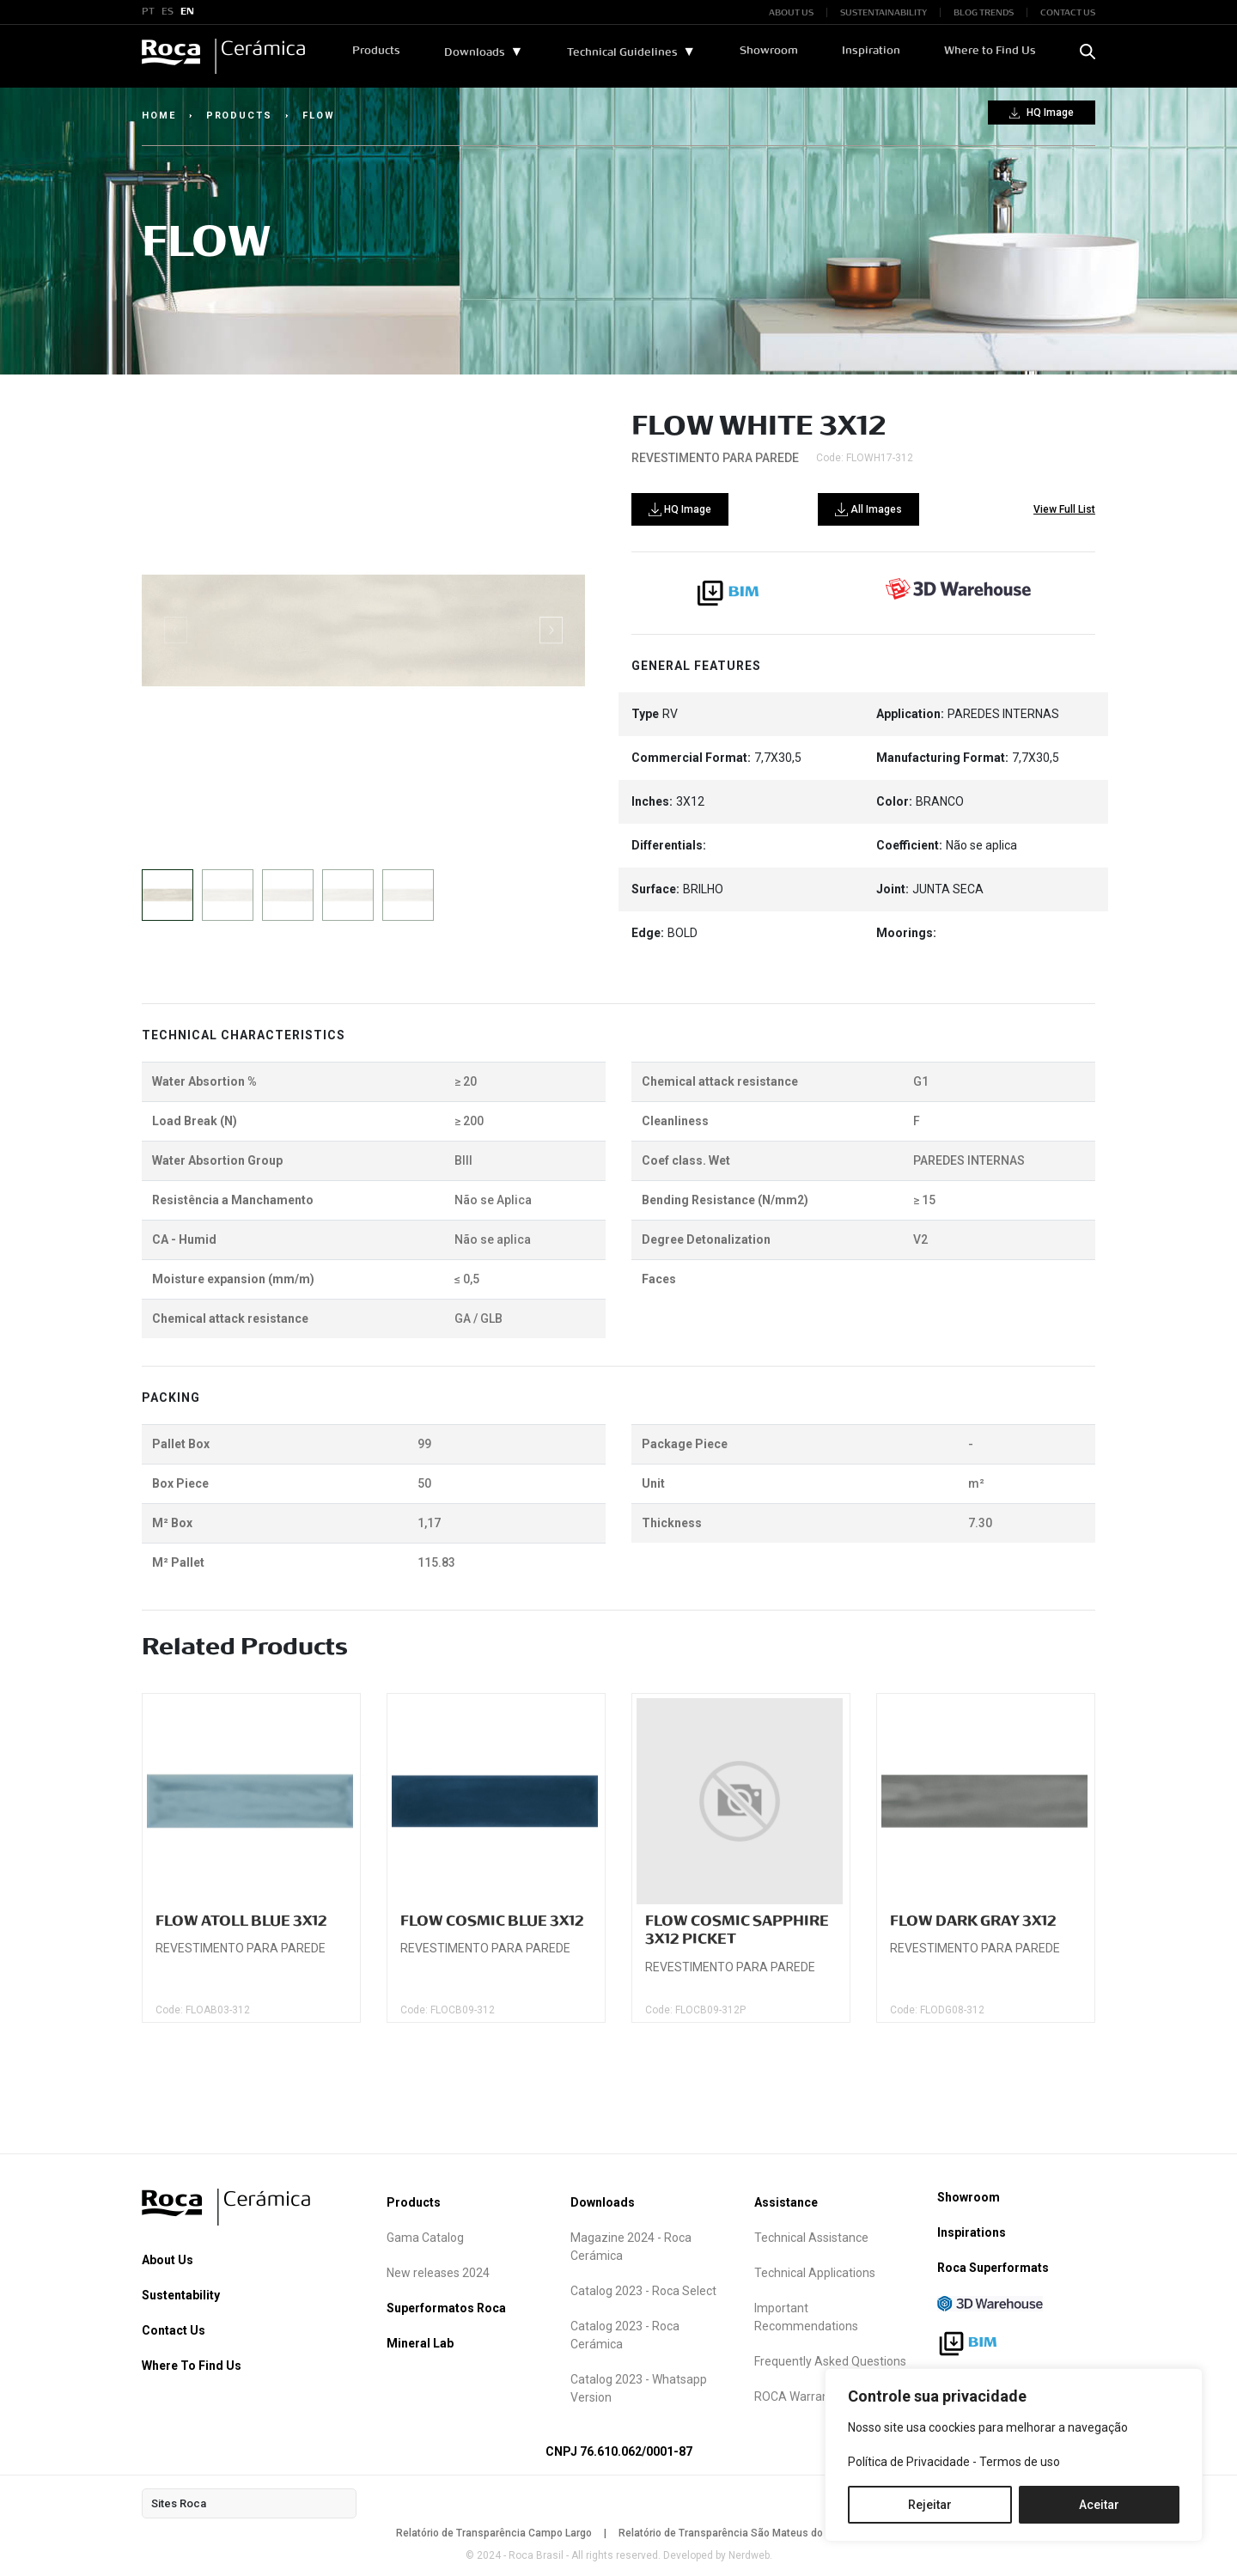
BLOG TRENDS (984, 12)
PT (148, 12)
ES (167, 12)
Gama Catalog (425, 2237)
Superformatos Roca (446, 2308)
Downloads (474, 52)
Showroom (769, 51)
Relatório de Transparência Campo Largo (494, 2533)
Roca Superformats (993, 2268)
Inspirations (971, 2232)
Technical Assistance (811, 2237)
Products (377, 51)
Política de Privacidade (909, 2462)
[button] (551, 630)
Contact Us (173, 2330)
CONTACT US (1067, 12)
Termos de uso (1019, 2462)
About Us (167, 2260)
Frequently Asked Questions (830, 2361)
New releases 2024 (438, 2273)
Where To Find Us (191, 2365)
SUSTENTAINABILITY (883, 12)
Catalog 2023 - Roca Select (643, 2291)
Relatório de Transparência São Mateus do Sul (729, 2533)
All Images (868, 509)
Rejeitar (930, 2505)
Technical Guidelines (622, 52)
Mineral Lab (420, 2343)
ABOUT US (791, 12)
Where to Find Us (990, 51)
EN (187, 12)
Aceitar (1099, 2505)
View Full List (1064, 509)
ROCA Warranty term (811, 2396)
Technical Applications (814, 2273)
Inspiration (871, 51)
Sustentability (181, 2295)
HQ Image (1041, 113)
